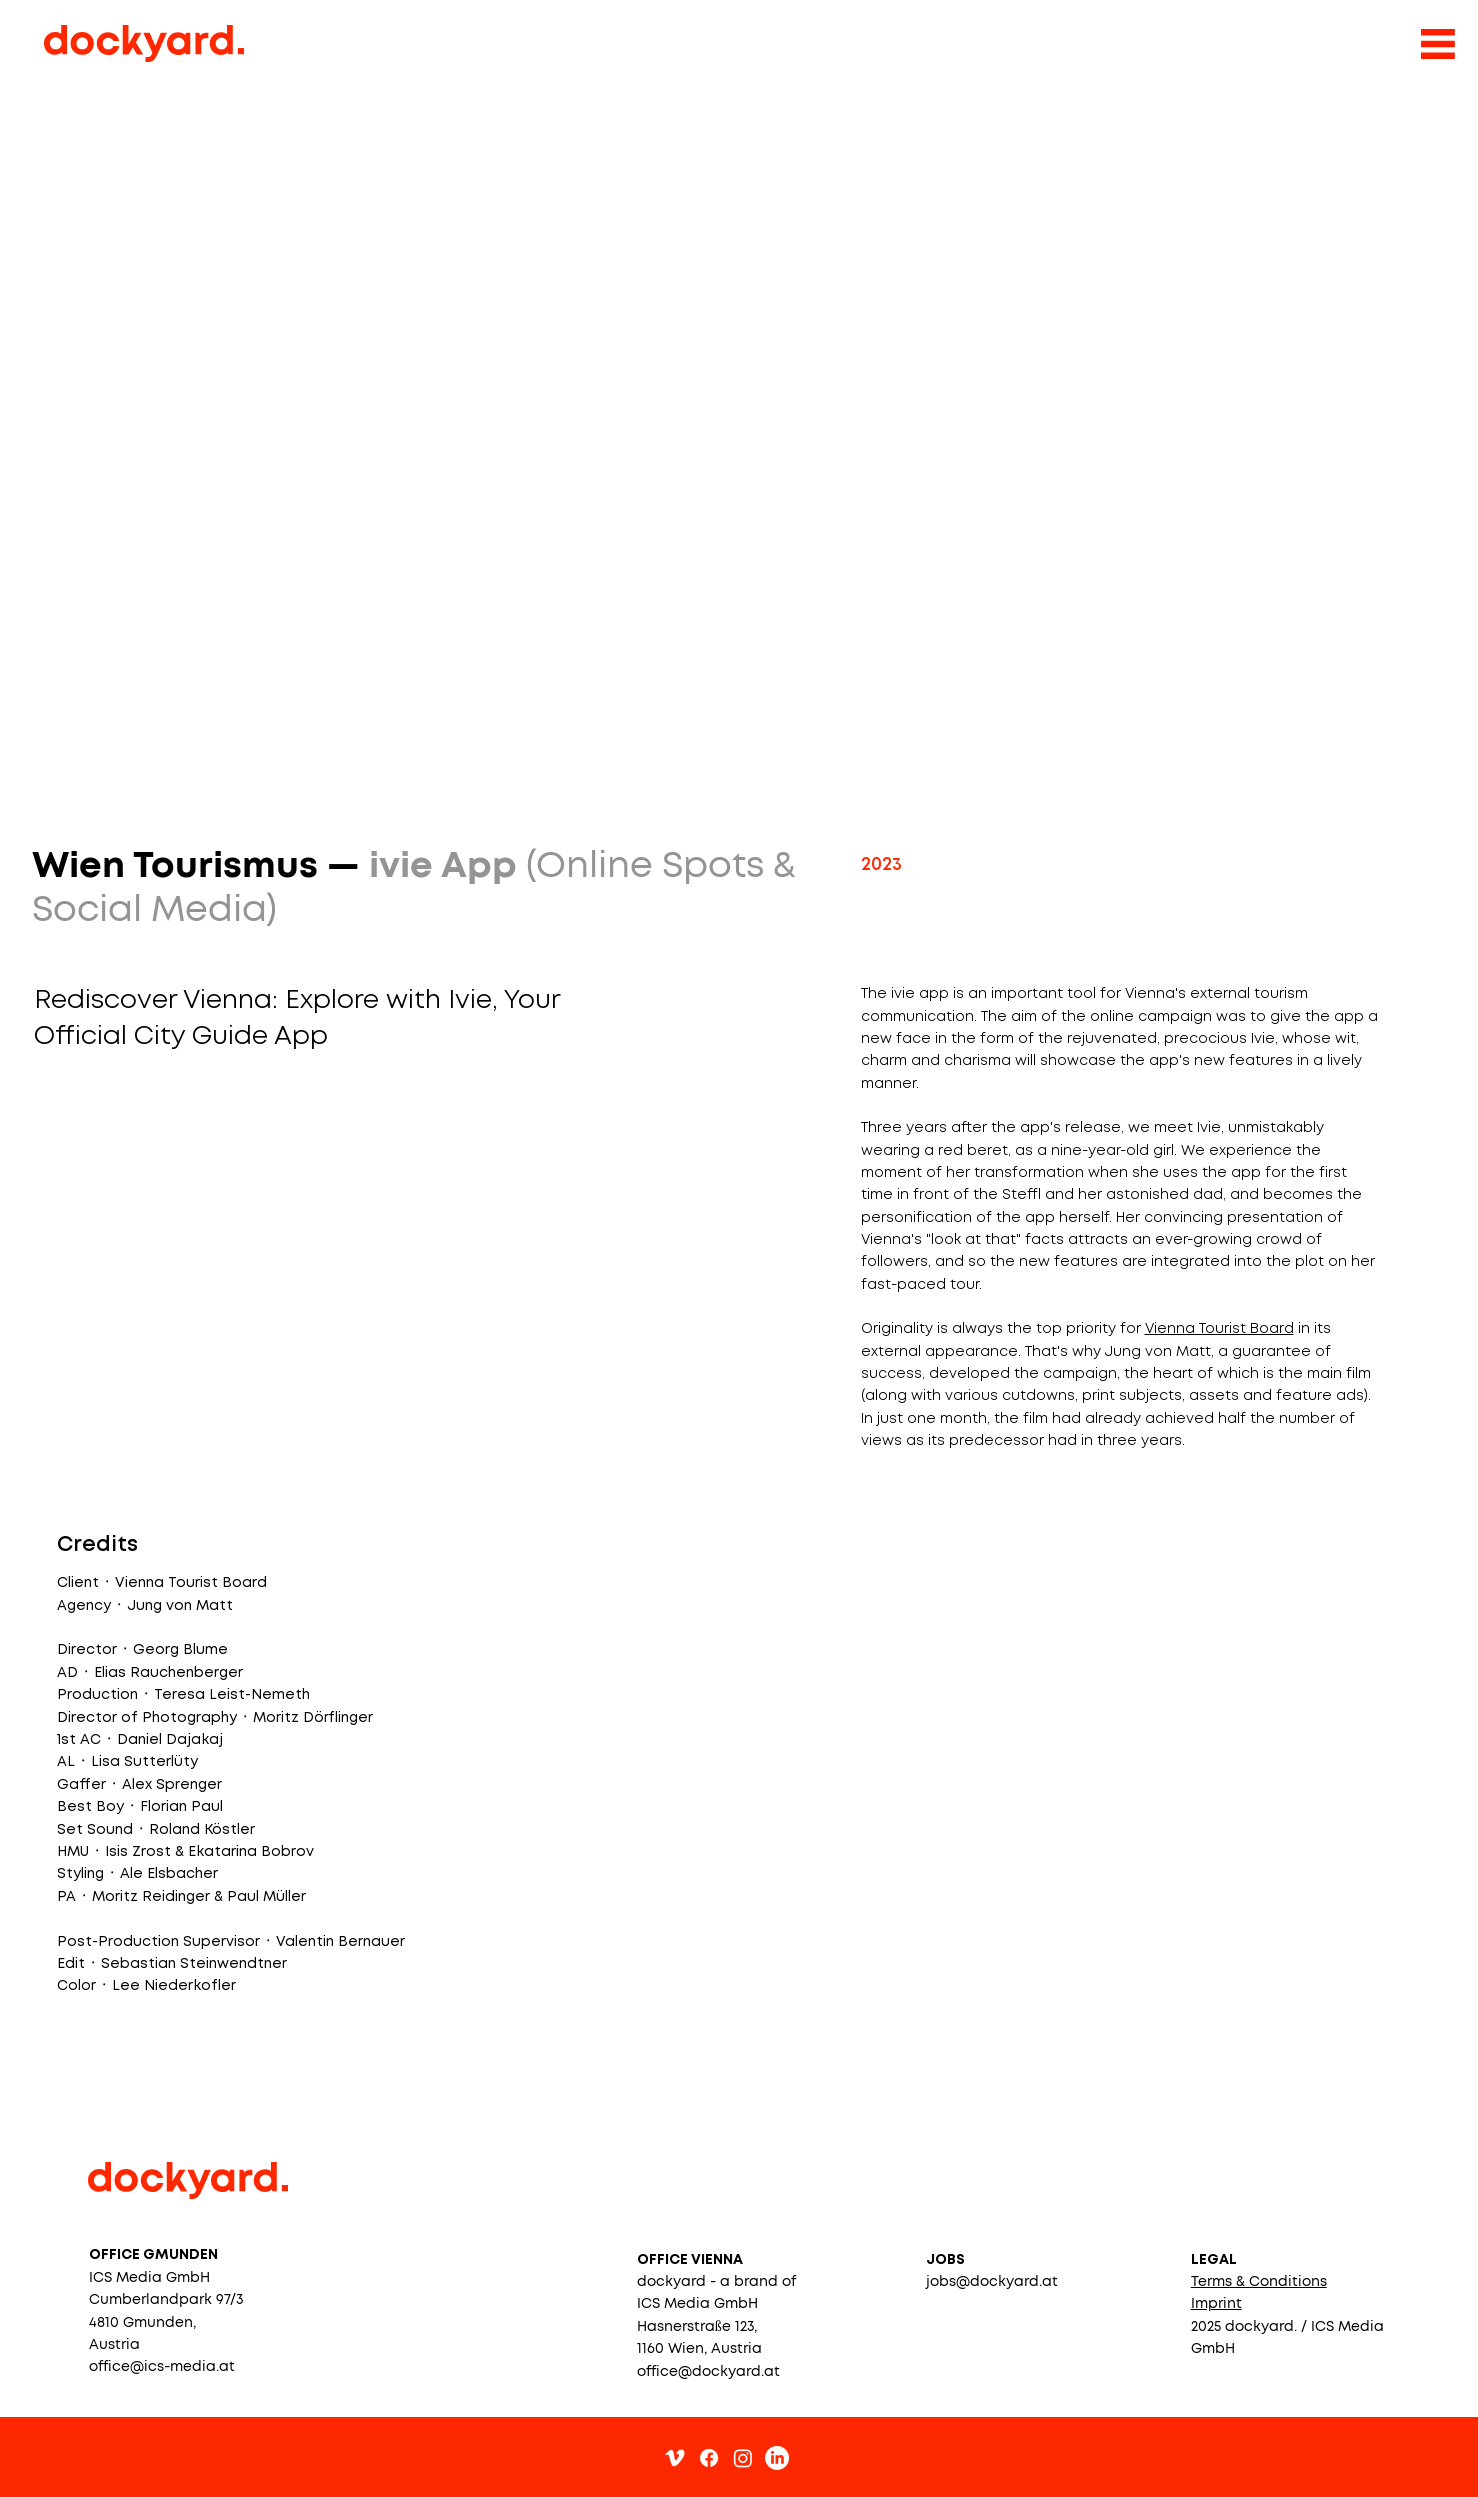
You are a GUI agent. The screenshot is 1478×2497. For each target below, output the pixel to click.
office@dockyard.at (708, 2372)
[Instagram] (743, 2458)
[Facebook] (709, 2458)
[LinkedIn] (777, 2458)
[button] (1259, 2281)
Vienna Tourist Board (1219, 1329)
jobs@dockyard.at (992, 2282)
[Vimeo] (675, 2458)
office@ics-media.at (162, 2367)
